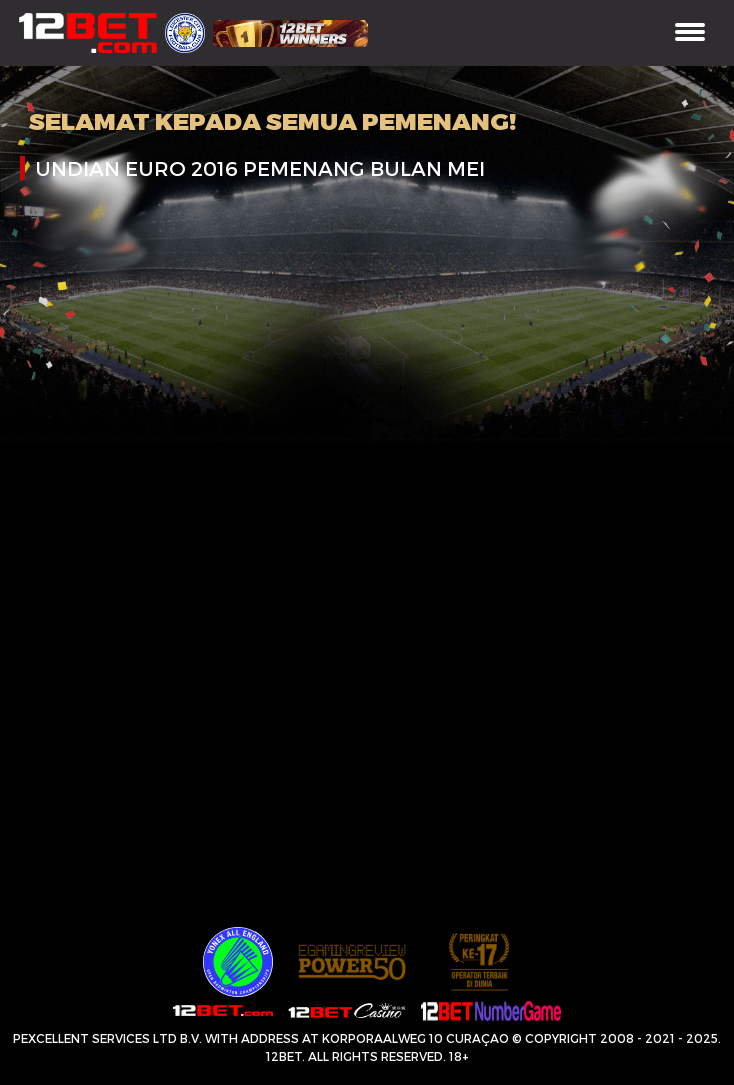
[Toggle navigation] (690, 33)
